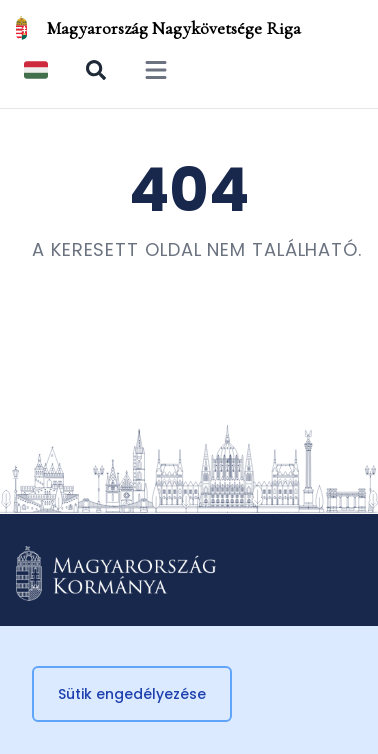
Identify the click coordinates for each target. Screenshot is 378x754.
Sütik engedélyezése (132, 694)
